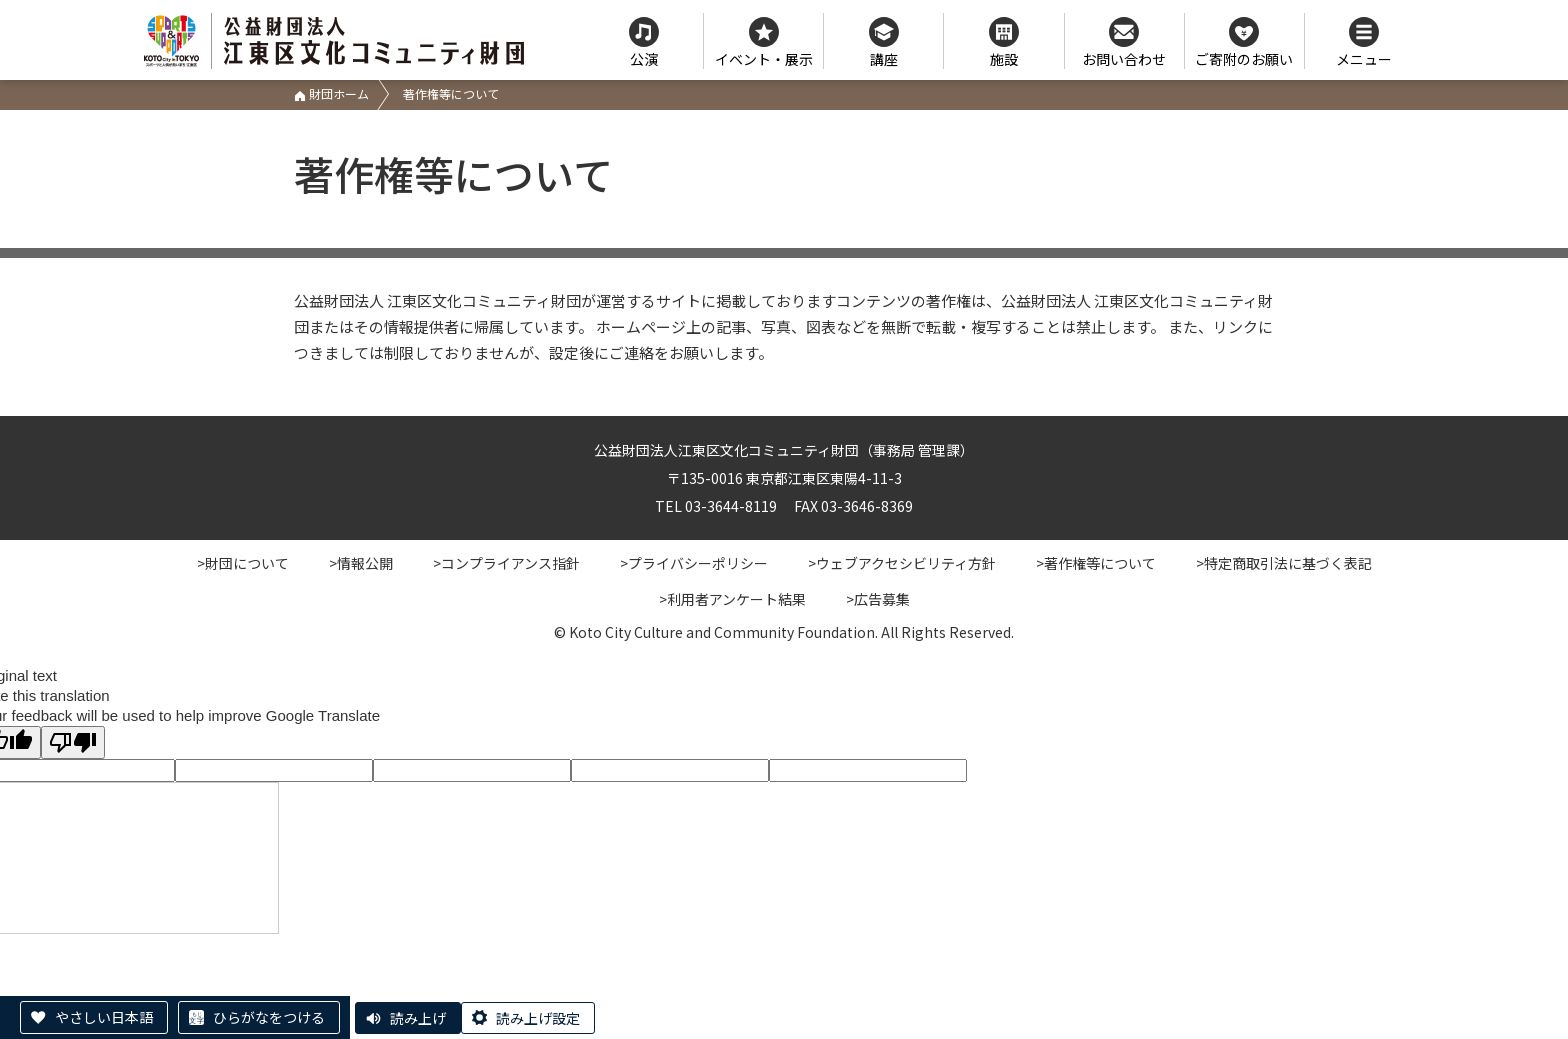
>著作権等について (1096, 563)
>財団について (243, 563)
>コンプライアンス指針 (506, 563)
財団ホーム (331, 93)
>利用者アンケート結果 (732, 599)
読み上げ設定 (538, 1018)
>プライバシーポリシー (694, 563)
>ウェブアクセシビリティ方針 (902, 563)
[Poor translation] (73, 742)
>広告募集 (878, 599)
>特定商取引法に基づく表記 (1284, 563)
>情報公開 (361, 563)
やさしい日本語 (104, 1017)
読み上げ (418, 1018)
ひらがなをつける (269, 1017)
